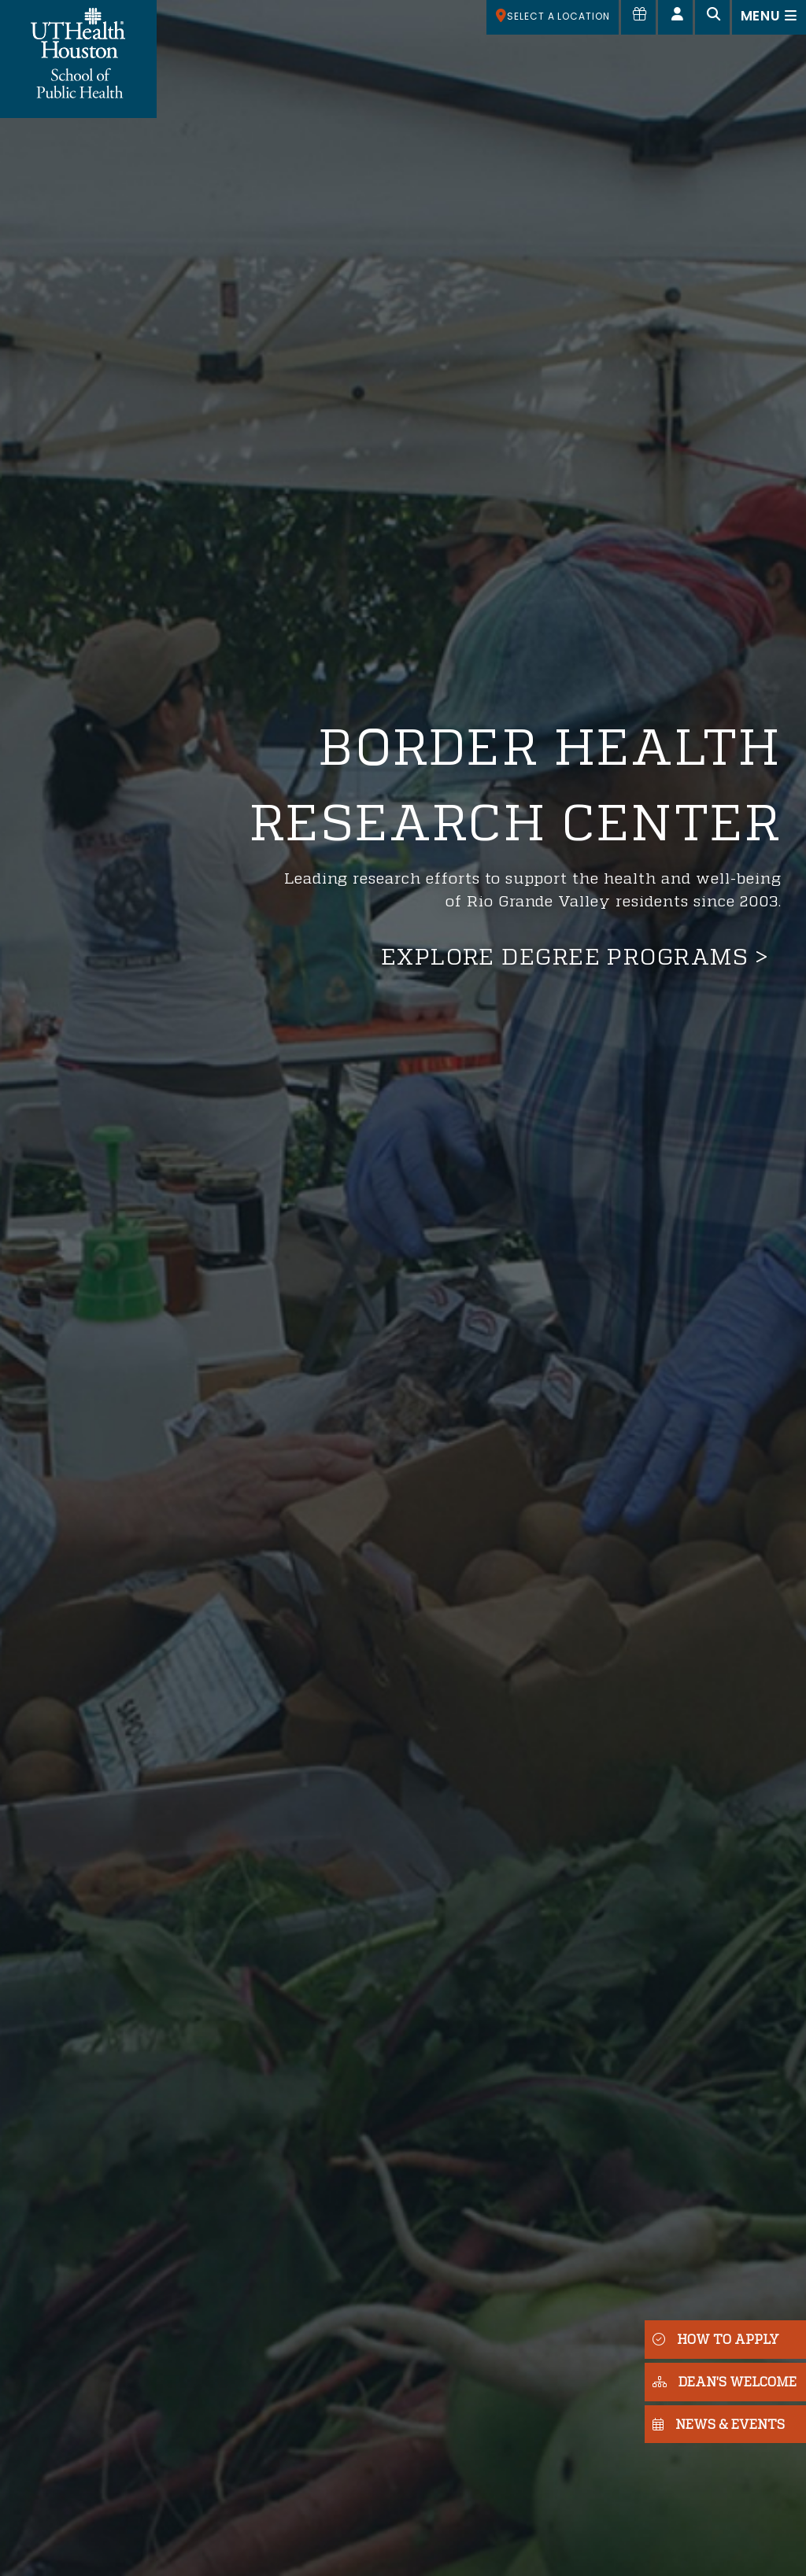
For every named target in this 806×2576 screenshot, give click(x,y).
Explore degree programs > (575, 956)
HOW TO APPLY (716, 2338)
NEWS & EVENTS (719, 2423)
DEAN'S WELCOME (725, 2381)
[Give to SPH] (638, 17)
